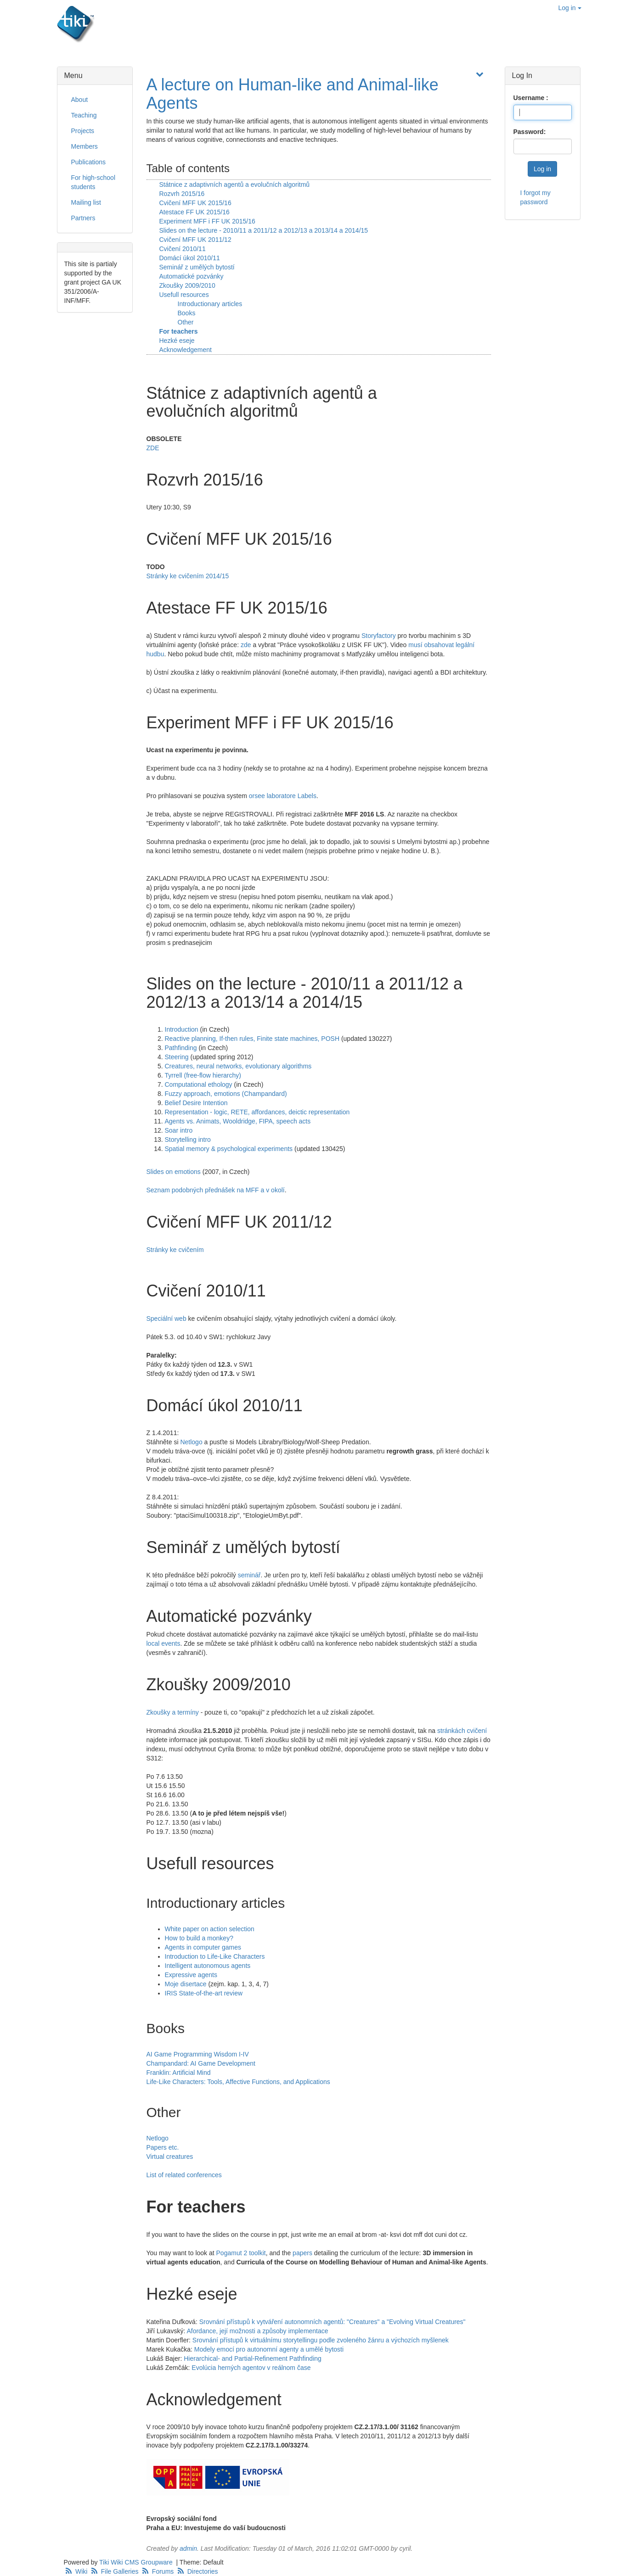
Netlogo (191, 1442)
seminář (249, 1575)
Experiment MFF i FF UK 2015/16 (207, 221)
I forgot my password (535, 197)
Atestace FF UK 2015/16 (194, 212)
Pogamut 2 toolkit (241, 2253)
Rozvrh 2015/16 (182, 193)
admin (188, 2548)
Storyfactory (378, 635)
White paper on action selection (209, 1929)
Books (187, 313)
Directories (196, 2571)
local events (163, 1643)
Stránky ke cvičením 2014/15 (188, 576)
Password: (529, 131)
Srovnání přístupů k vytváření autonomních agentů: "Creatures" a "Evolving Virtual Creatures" (332, 2321)
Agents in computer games (203, 1947)
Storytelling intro (188, 1139)
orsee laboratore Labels (282, 795)
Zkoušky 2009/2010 (187, 285)
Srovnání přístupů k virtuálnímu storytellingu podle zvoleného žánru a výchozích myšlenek (320, 2340)
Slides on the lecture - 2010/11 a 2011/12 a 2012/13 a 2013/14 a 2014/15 (263, 230)
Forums (157, 2571)
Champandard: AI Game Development (201, 2063)
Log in (569, 7)
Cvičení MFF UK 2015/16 (195, 203)
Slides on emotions (174, 1171)
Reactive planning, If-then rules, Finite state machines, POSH (252, 1038)
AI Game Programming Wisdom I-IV (198, 2054)
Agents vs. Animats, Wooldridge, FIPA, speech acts (238, 1121)
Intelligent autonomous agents (208, 1965)
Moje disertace (186, 1984)
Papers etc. (163, 2147)
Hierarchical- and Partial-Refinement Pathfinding (252, 2358)
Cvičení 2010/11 (182, 248)
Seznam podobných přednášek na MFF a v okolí (216, 1190)
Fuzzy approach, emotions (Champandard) (226, 1093)
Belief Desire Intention (196, 1102)
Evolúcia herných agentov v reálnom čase (251, 2367)
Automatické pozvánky (191, 276)
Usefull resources (184, 294)
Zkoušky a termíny (173, 1712)
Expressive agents (191, 1974)
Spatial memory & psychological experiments (229, 1148)
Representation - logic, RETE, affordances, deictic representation (257, 1112)
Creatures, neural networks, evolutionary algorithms (238, 1066)
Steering (177, 1057)
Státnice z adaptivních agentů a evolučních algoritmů (234, 184)
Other (186, 322)
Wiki (77, 2571)
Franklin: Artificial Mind (179, 2072)
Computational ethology (198, 1084)
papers (302, 2253)
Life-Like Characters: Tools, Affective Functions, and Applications (238, 2081)
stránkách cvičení (462, 1730)
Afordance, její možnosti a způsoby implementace (257, 2331)
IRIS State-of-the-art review (204, 1993)
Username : (530, 97)
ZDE (153, 448)
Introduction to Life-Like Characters (215, 1956)
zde (246, 644)
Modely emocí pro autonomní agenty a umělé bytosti (269, 2349)
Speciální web (166, 1318)
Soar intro (179, 1130)
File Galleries (114, 2571)
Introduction (181, 1029)
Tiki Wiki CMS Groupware (137, 2562)
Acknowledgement (185, 349)
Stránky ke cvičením (175, 1249)
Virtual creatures (170, 2156)
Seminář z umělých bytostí (197, 267)
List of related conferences (184, 2175)
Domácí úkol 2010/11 (189, 258)
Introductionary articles (210, 303)
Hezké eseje (177, 340)
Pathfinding (181, 1047)
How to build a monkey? (199, 1938)
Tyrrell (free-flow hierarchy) (203, 1075)
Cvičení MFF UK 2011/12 (195, 239)
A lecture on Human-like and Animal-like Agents (293, 93)
